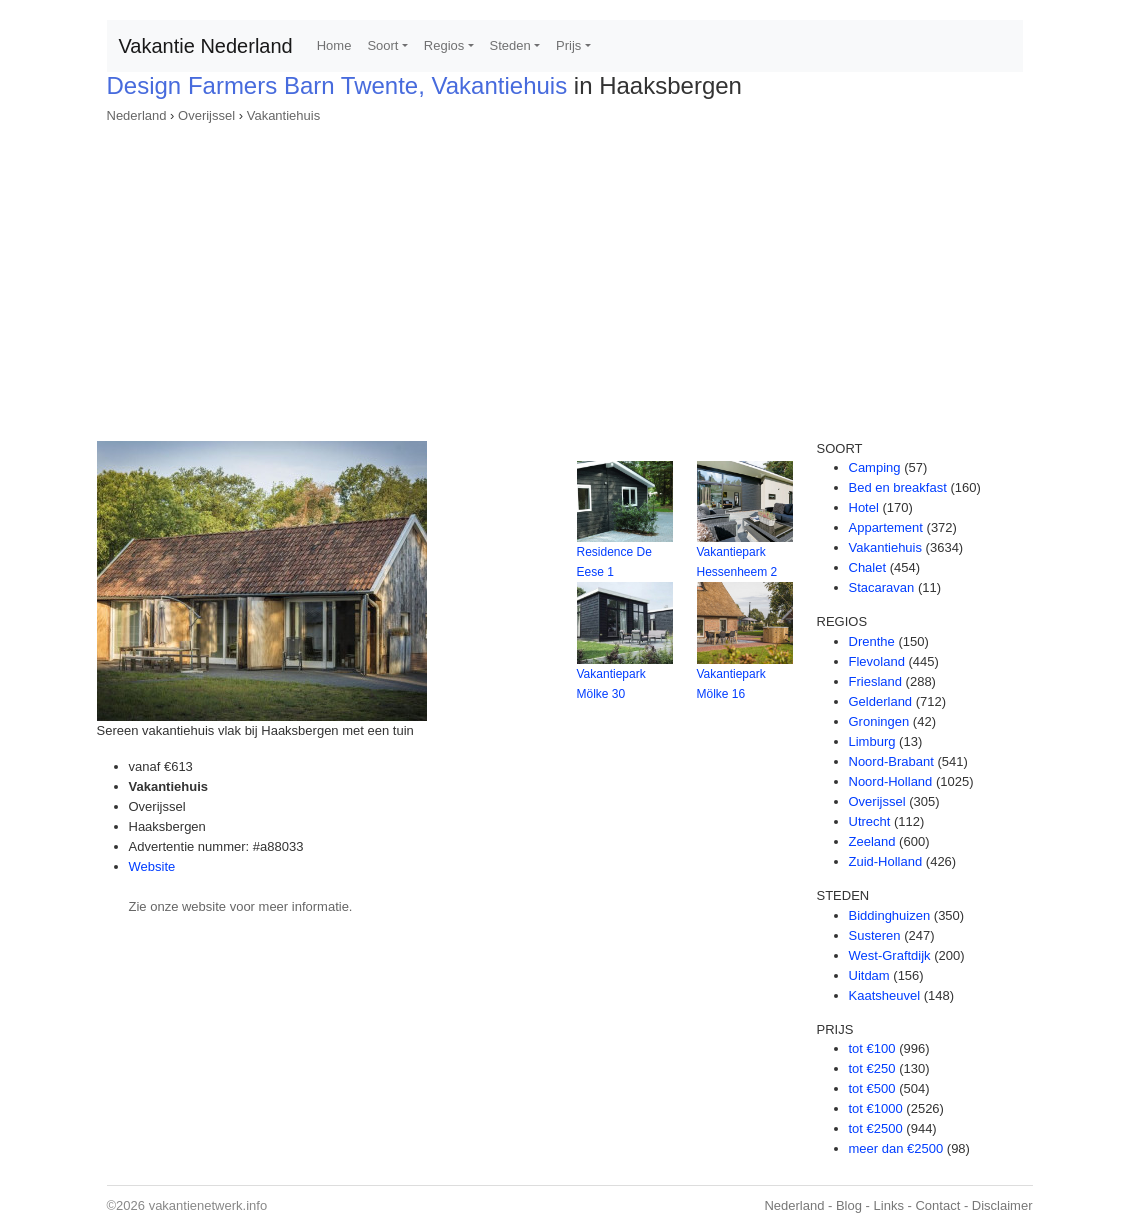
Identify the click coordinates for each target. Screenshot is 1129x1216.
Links (889, 1205)
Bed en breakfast (898, 487)
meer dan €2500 (896, 1148)
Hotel (864, 507)
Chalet (868, 567)
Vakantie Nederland (206, 46)
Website (152, 866)
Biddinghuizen (890, 915)
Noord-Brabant (891, 761)
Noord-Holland (891, 781)
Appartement (886, 527)
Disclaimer (1002, 1205)
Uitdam (869, 975)
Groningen (879, 721)
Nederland (137, 115)
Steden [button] (510, 45)
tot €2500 (876, 1128)
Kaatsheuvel (885, 995)
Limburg (872, 741)
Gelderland (881, 701)
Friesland (875, 681)
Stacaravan (882, 587)
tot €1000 (876, 1108)
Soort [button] (382, 45)
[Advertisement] (565, 276)
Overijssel (206, 115)
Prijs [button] (568, 45)
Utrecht (870, 821)
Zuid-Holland (886, 861)
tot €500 (872, 1088)
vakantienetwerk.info (208, 1205)
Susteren (875, 935)
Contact (937, 1205)
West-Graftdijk (890, 955)
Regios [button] (444, 45)
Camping (875, 467)
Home (334, 45)
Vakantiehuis (283, 115)
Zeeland (872, 841)
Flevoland (877, 661)
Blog (849, 1205)
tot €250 (872, 1068)
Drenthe (872, 641)
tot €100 (872, 1048)
